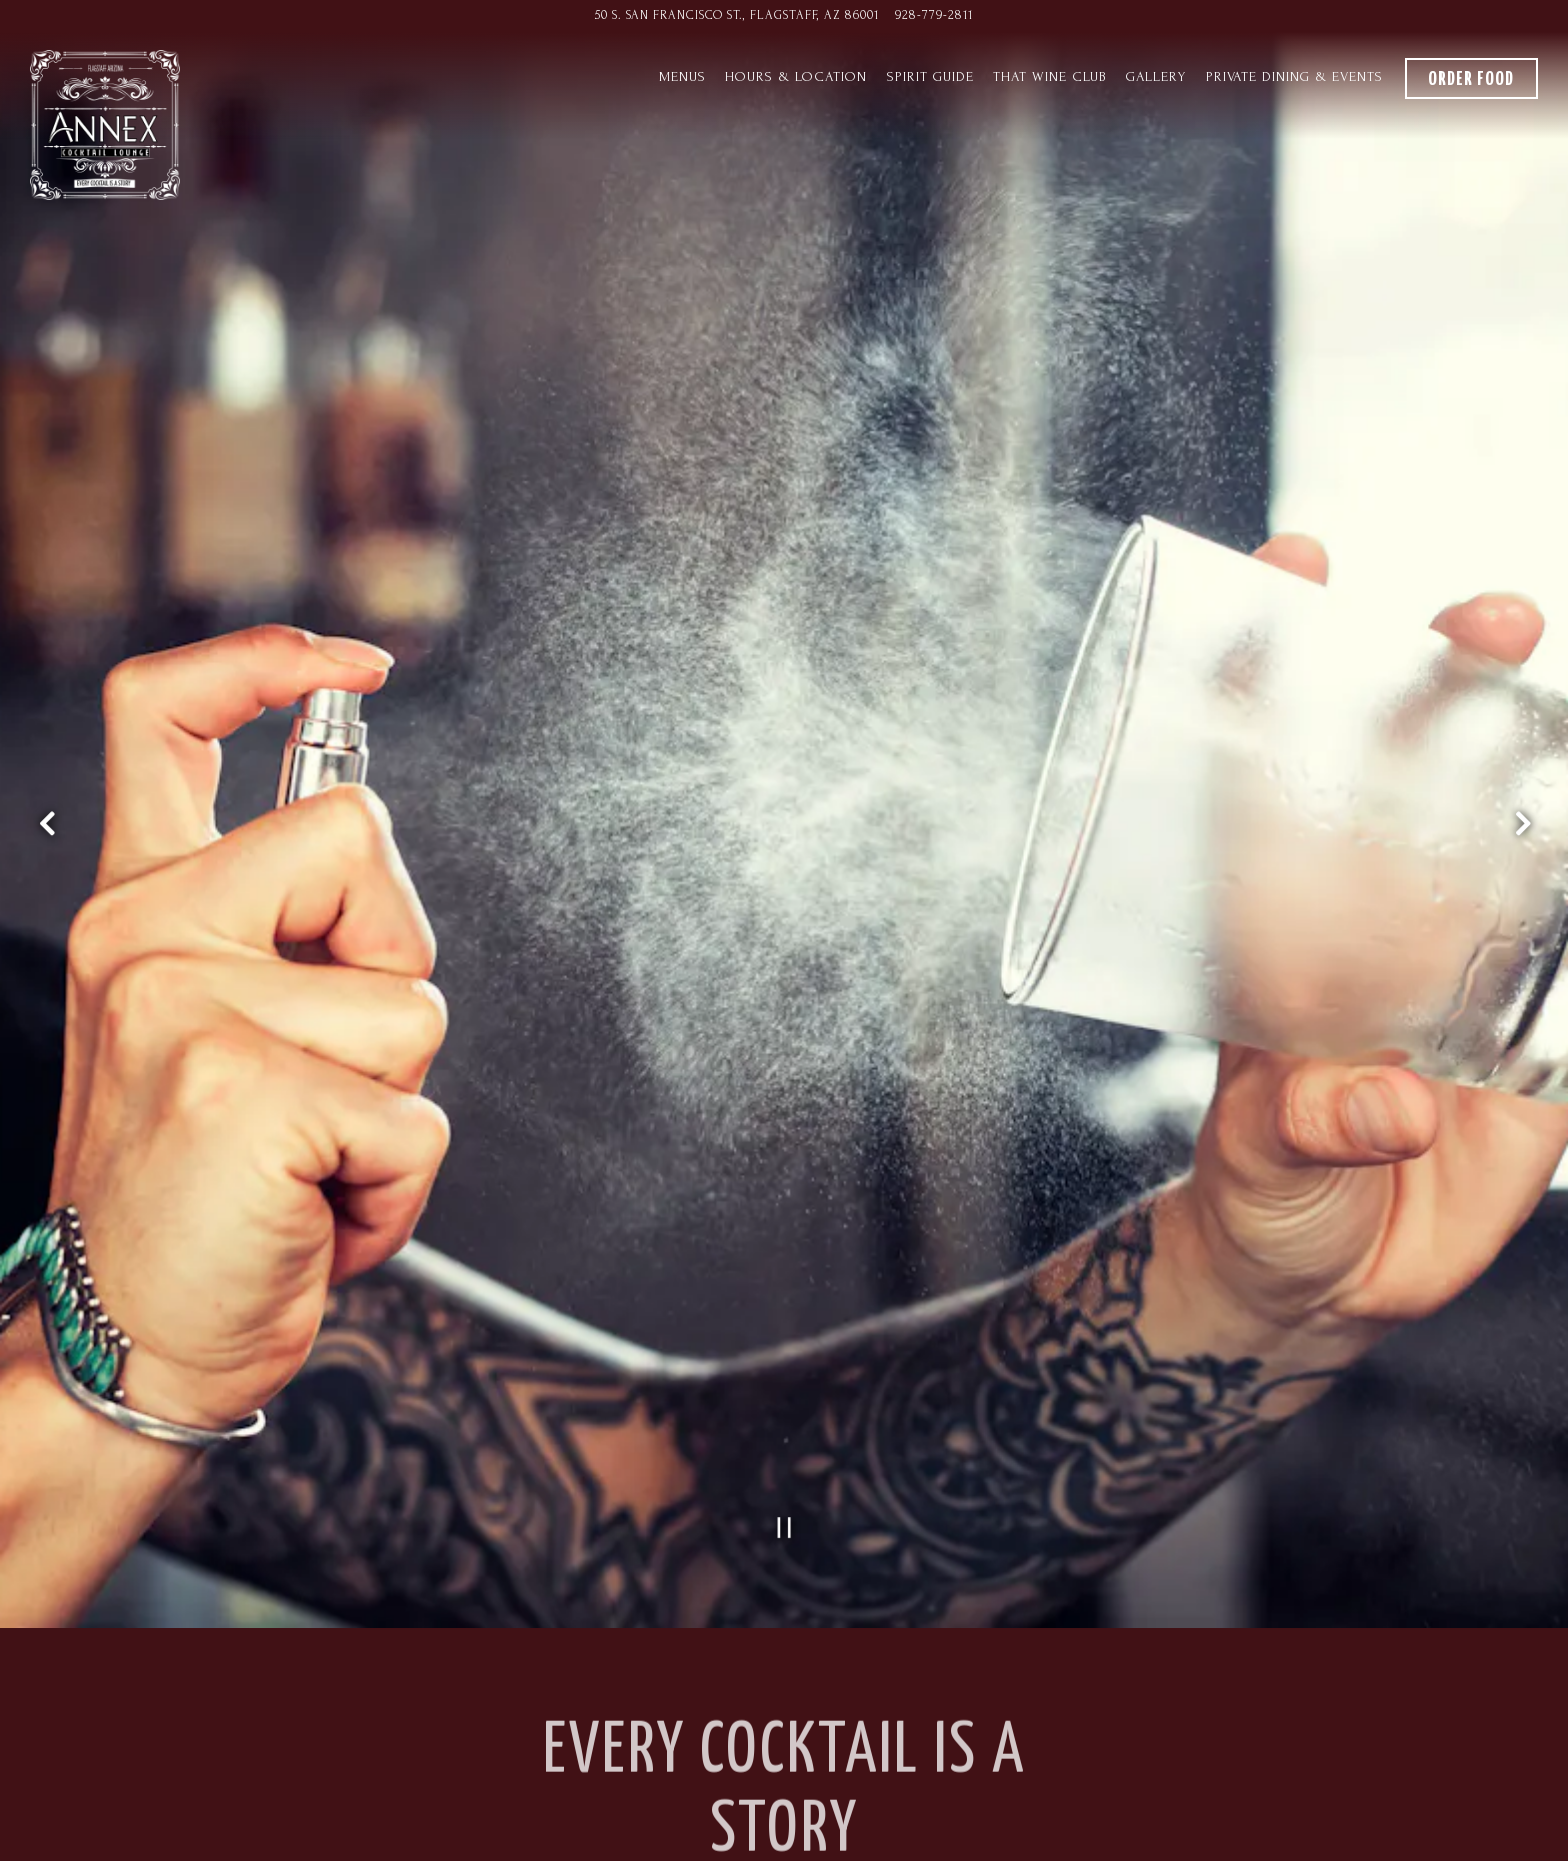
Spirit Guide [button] (930, 77)
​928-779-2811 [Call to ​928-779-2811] (934, 15)
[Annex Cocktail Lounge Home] (105, 123)
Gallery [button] (1156, 77)
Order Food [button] (1471, 79)
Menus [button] (682, 77)
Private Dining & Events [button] (1294, 77)
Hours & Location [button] (796, 77)
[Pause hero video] (784, 1383)
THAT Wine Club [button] (1050, 77)
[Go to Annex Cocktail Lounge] (737, 15)
